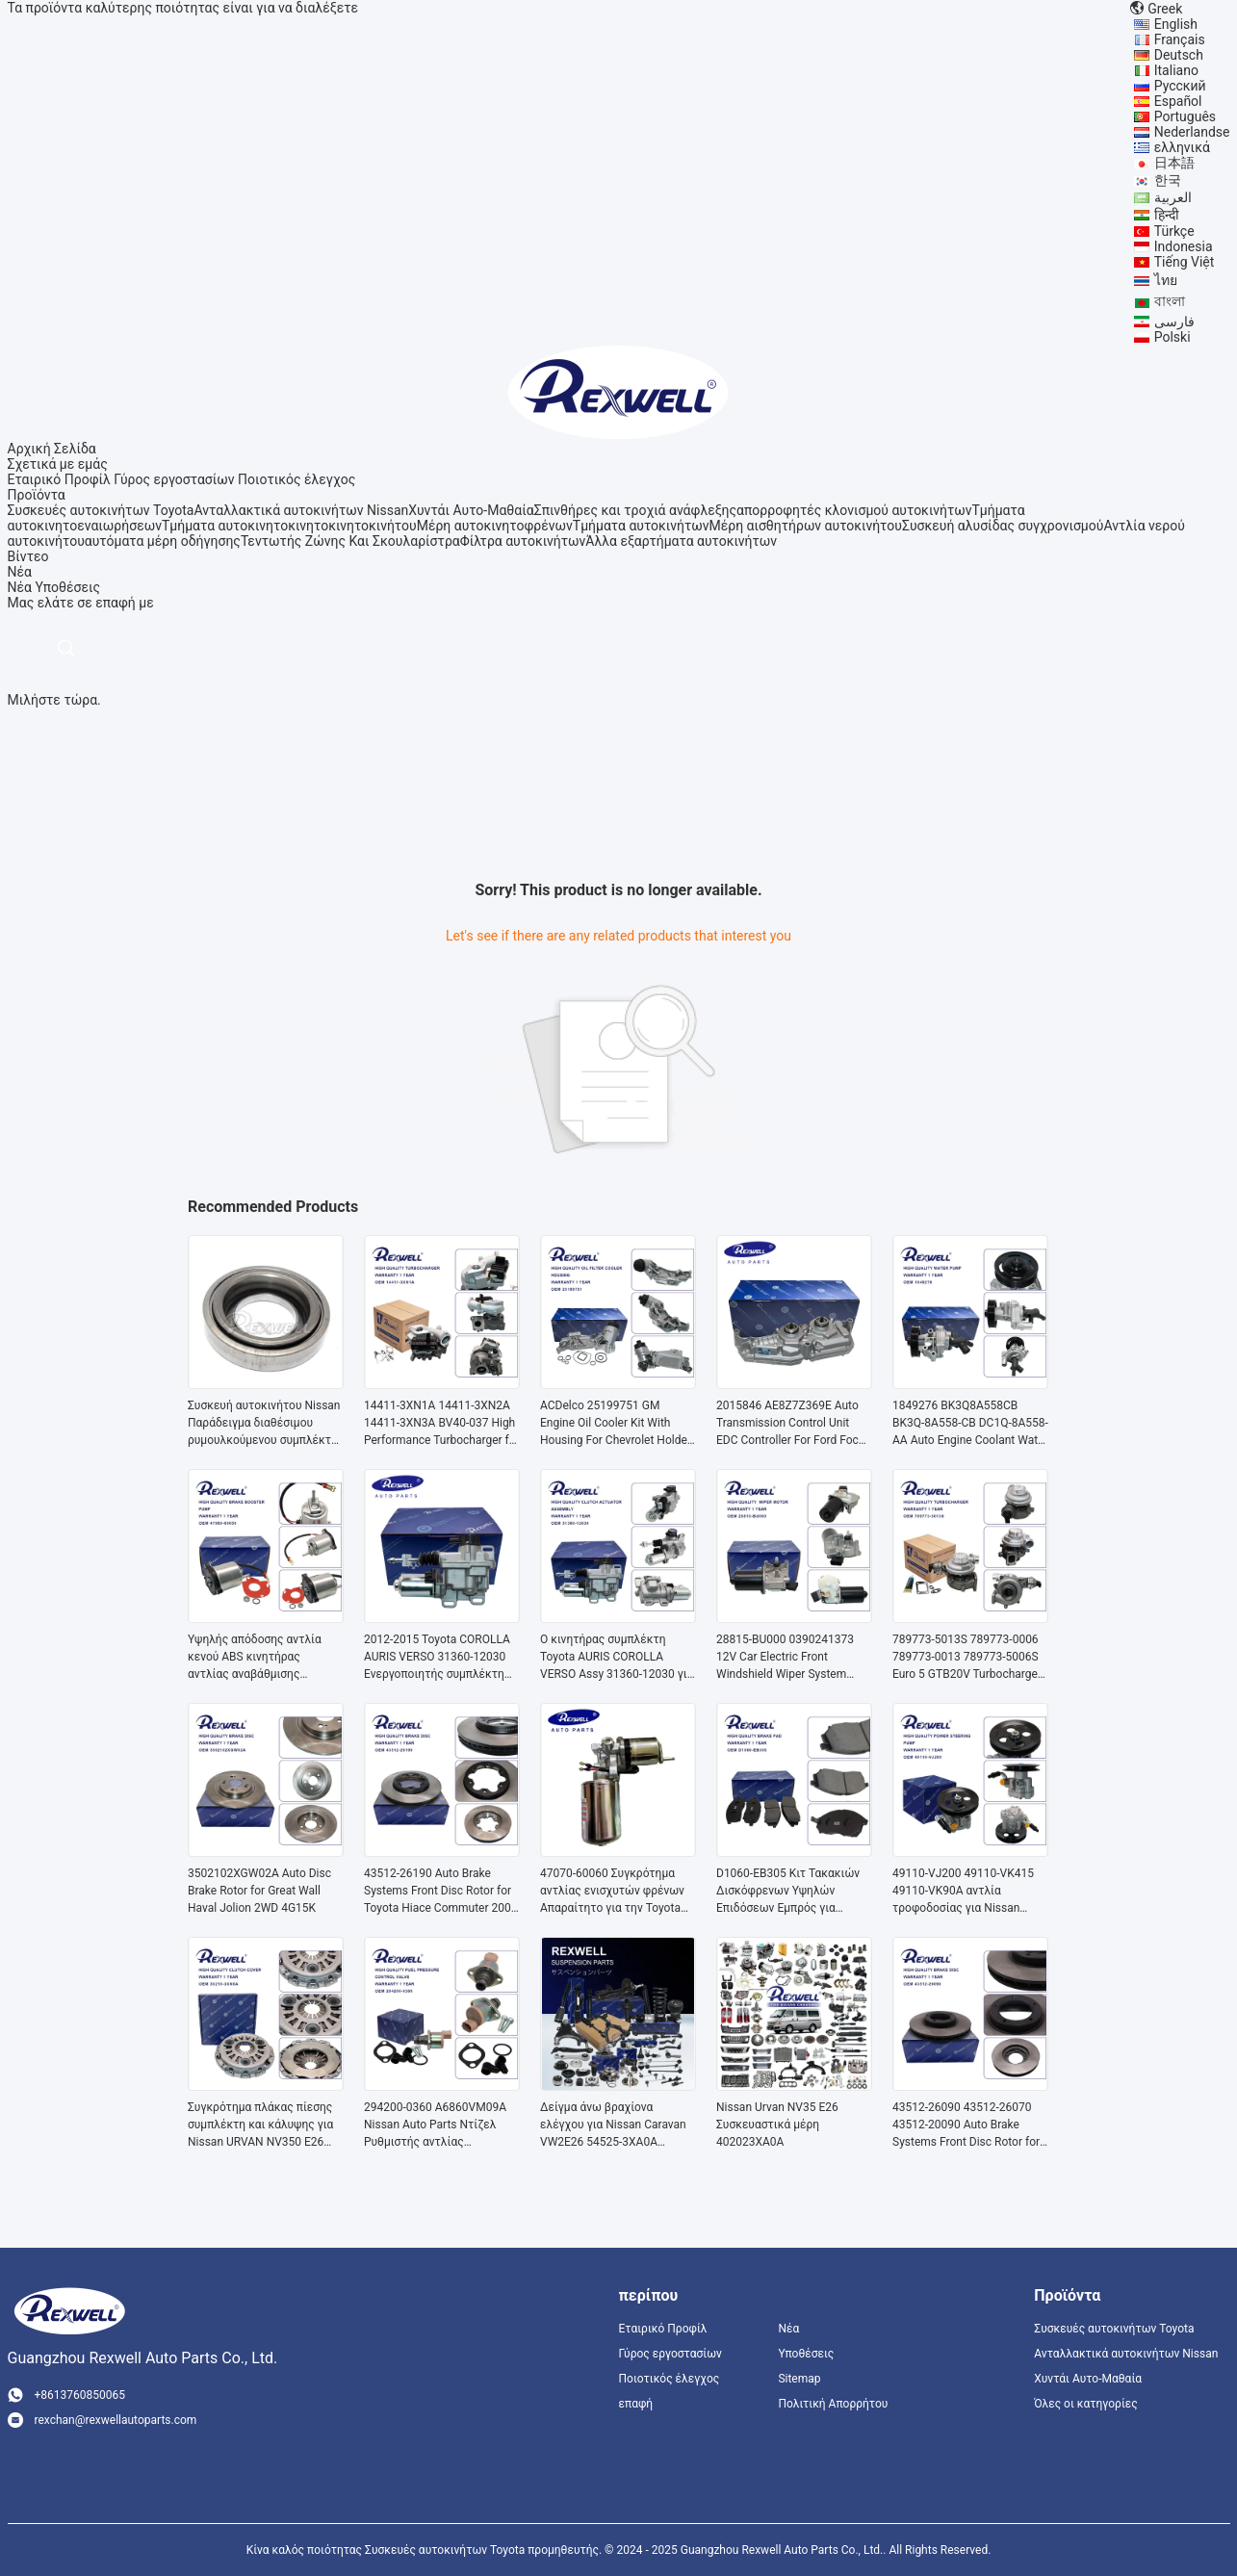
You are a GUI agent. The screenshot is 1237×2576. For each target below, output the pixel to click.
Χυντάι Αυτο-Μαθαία (470, 510)
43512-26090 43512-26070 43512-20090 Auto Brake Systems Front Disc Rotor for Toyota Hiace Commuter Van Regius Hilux (966, 2125)
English (1176, 24)
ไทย (1165, 280)
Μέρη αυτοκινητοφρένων (495, 525)
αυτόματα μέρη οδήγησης (163, 541)
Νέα (20, 587)
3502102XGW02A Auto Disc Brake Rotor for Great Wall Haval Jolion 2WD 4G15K (259, 1891)
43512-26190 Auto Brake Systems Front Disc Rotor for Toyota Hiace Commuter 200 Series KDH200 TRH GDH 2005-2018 (437, 1892)
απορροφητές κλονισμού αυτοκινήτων (853, 510)
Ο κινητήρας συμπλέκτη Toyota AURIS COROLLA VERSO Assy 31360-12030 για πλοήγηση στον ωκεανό (616, 1658)
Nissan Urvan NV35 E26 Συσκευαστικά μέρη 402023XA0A (777, 2124)
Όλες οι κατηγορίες (1085, 2403)
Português (1185, 116)
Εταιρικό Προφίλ (59, 479)
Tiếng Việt (1184, 262)
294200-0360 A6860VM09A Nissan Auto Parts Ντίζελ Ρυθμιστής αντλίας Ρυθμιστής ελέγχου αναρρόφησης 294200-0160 (435, 2125)
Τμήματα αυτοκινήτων (641, 525)
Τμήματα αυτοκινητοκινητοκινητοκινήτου (289, 525)
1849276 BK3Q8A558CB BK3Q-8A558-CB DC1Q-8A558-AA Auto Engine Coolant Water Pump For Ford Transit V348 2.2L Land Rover (970, 1424)
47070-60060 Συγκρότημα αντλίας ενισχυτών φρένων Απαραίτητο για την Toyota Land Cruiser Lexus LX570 (612, 1892)
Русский (1180, 85)
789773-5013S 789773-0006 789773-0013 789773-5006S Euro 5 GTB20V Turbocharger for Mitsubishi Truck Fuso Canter (967, 1658)
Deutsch (1178, 55)
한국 (1167, 180)
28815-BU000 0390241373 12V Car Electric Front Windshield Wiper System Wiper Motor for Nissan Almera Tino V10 (785, 1658)
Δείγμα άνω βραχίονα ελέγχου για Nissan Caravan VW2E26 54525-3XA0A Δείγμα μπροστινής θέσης (613, 2125)
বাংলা (1169, 301)
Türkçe (1174, 231)
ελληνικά (1182, 147)
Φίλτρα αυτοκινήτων (522, 541)
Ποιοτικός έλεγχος (296, 479)
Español (1178, 101)
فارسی (1174, 321)
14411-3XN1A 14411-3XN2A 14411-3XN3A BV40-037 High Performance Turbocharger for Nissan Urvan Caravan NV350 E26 (442, 1424)
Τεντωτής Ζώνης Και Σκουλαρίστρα (350, 541)
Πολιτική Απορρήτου (833, 2403)
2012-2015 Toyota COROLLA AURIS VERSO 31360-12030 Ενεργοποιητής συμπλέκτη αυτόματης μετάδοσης (437, 1658)
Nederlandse (1192, 132)
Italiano (1176, 70)
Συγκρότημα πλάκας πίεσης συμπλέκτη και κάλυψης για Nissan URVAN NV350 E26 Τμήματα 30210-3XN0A (260, 2125)
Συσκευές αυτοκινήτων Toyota (101, 510)
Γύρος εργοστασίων (174, 479)
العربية (1173, 197)
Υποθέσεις (67, 587)
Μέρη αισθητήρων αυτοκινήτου (805, 525)
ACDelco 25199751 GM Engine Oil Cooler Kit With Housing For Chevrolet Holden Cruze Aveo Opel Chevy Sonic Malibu (616, 1424)
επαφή (636, 2403)
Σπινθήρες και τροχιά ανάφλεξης (635, 510)
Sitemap (799, 2378)
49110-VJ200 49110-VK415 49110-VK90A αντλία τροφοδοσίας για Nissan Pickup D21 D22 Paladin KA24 (968, 1892)
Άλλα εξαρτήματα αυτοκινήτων (681, 541)
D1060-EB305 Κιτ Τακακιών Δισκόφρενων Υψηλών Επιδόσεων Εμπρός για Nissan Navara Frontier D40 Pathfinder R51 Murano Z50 (788, 1892)
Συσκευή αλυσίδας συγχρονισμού (1003, 525)
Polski (1172, 337)
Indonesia (1183, 246)
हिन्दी (1166, 214)
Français (1179, 39)
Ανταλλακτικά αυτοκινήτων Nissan (300, 510)
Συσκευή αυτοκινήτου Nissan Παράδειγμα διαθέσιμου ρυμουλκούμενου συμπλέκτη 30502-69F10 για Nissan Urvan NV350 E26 (264, 1424)
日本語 (1174, 162)
